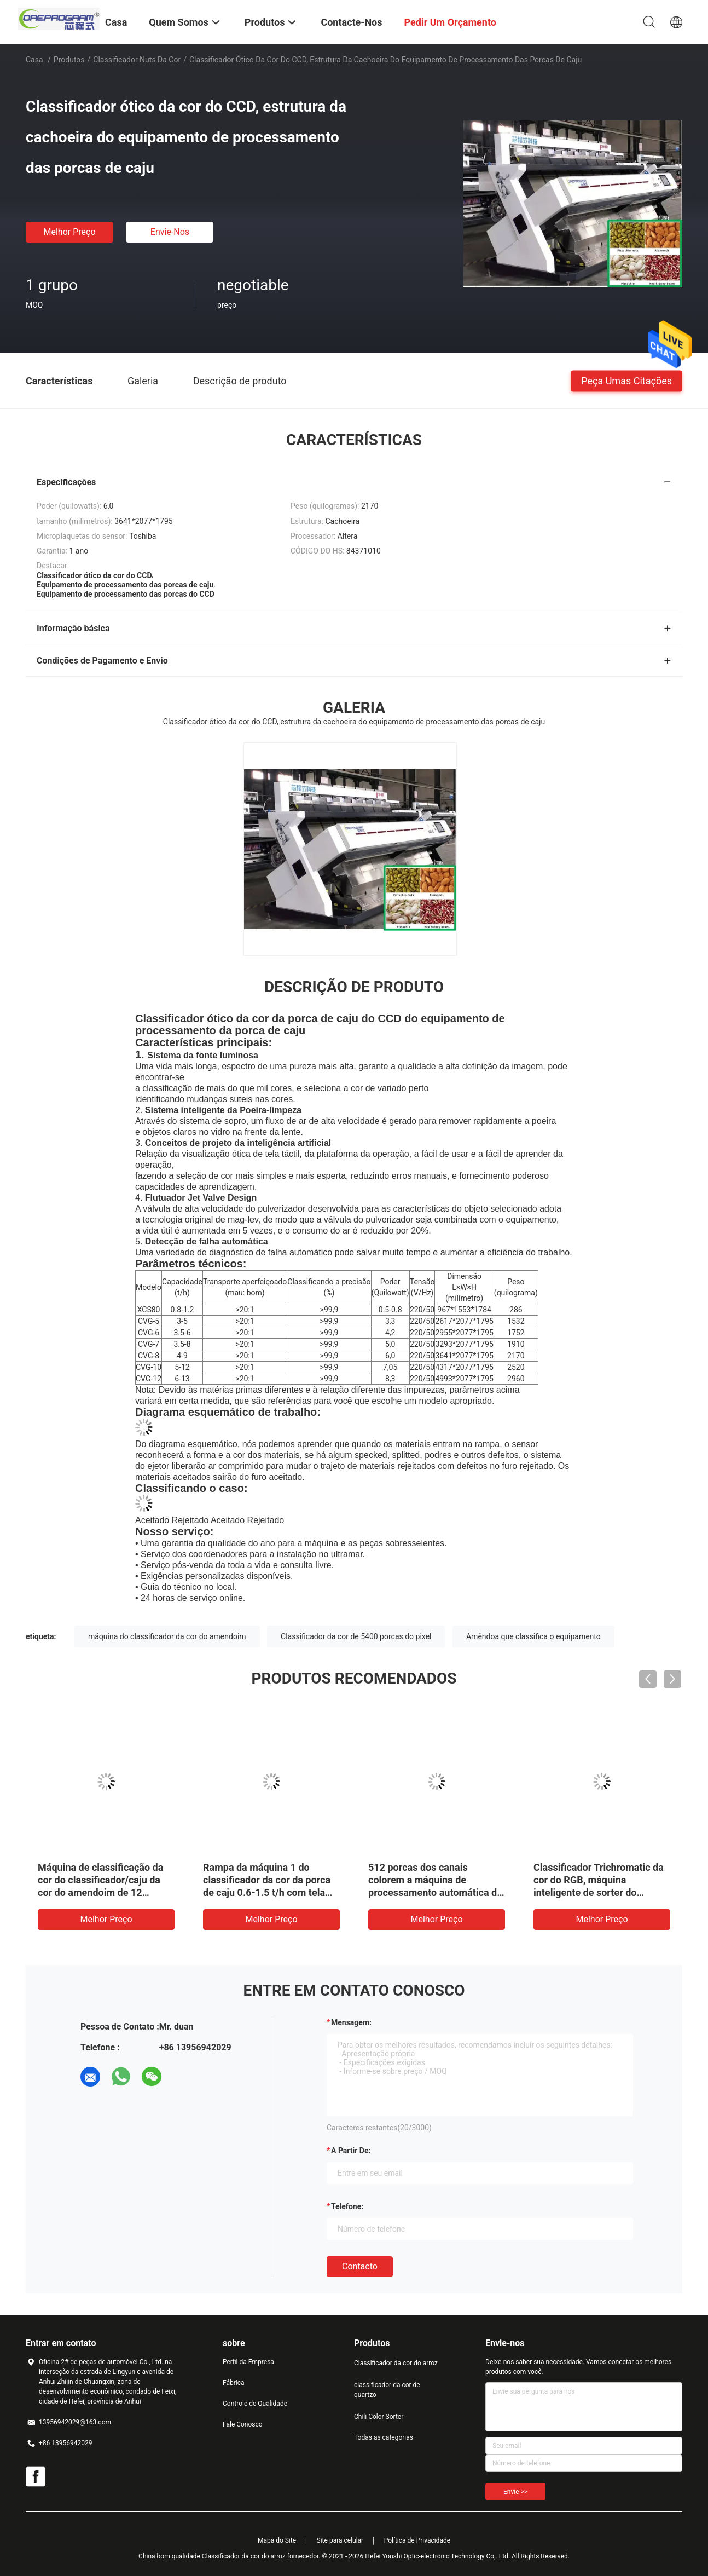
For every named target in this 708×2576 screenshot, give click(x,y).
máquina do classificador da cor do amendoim (167, 1636)
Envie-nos (169, 232)
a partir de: (350, 2150)
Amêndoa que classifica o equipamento (533, 1636)
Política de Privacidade (417, 2540)
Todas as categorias (383, 2437)
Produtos (69, 59)
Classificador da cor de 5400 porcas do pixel (356, 1636)
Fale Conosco (243, 2424)
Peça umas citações (626, 380)
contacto (360, 2266)
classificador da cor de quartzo (387, 2390)
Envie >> (515, 2492)
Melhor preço (69, 232)
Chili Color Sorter (378, 2417)
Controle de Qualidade (255, 2403)
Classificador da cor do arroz (396, 2363)
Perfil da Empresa (248, 2362)
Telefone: (347, 2206)
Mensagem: (351, 2022)
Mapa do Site (277, 2540)
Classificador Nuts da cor (137, 59)
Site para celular (340, 2540)
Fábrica (234, 2383)
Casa (34, 59)
